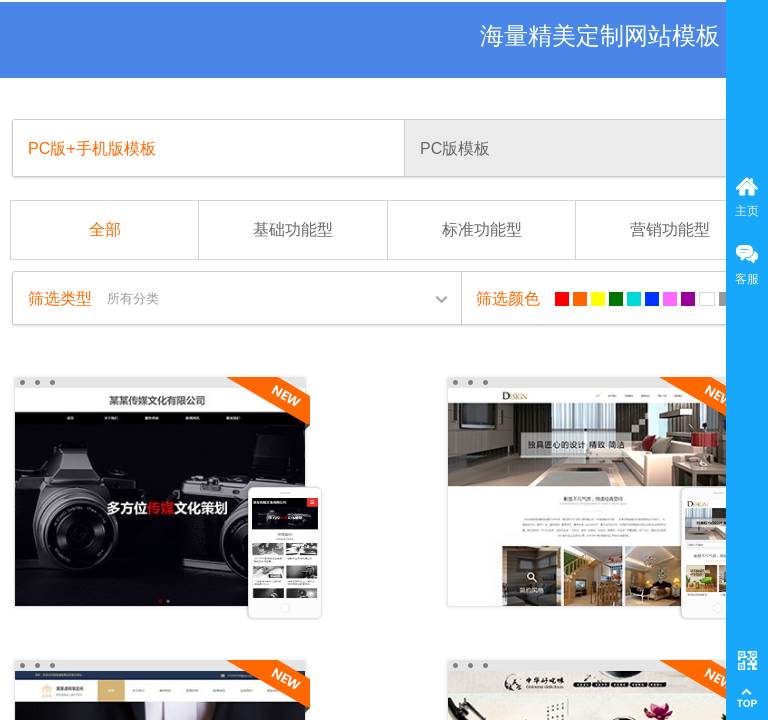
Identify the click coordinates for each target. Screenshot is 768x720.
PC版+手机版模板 (92, 148)
